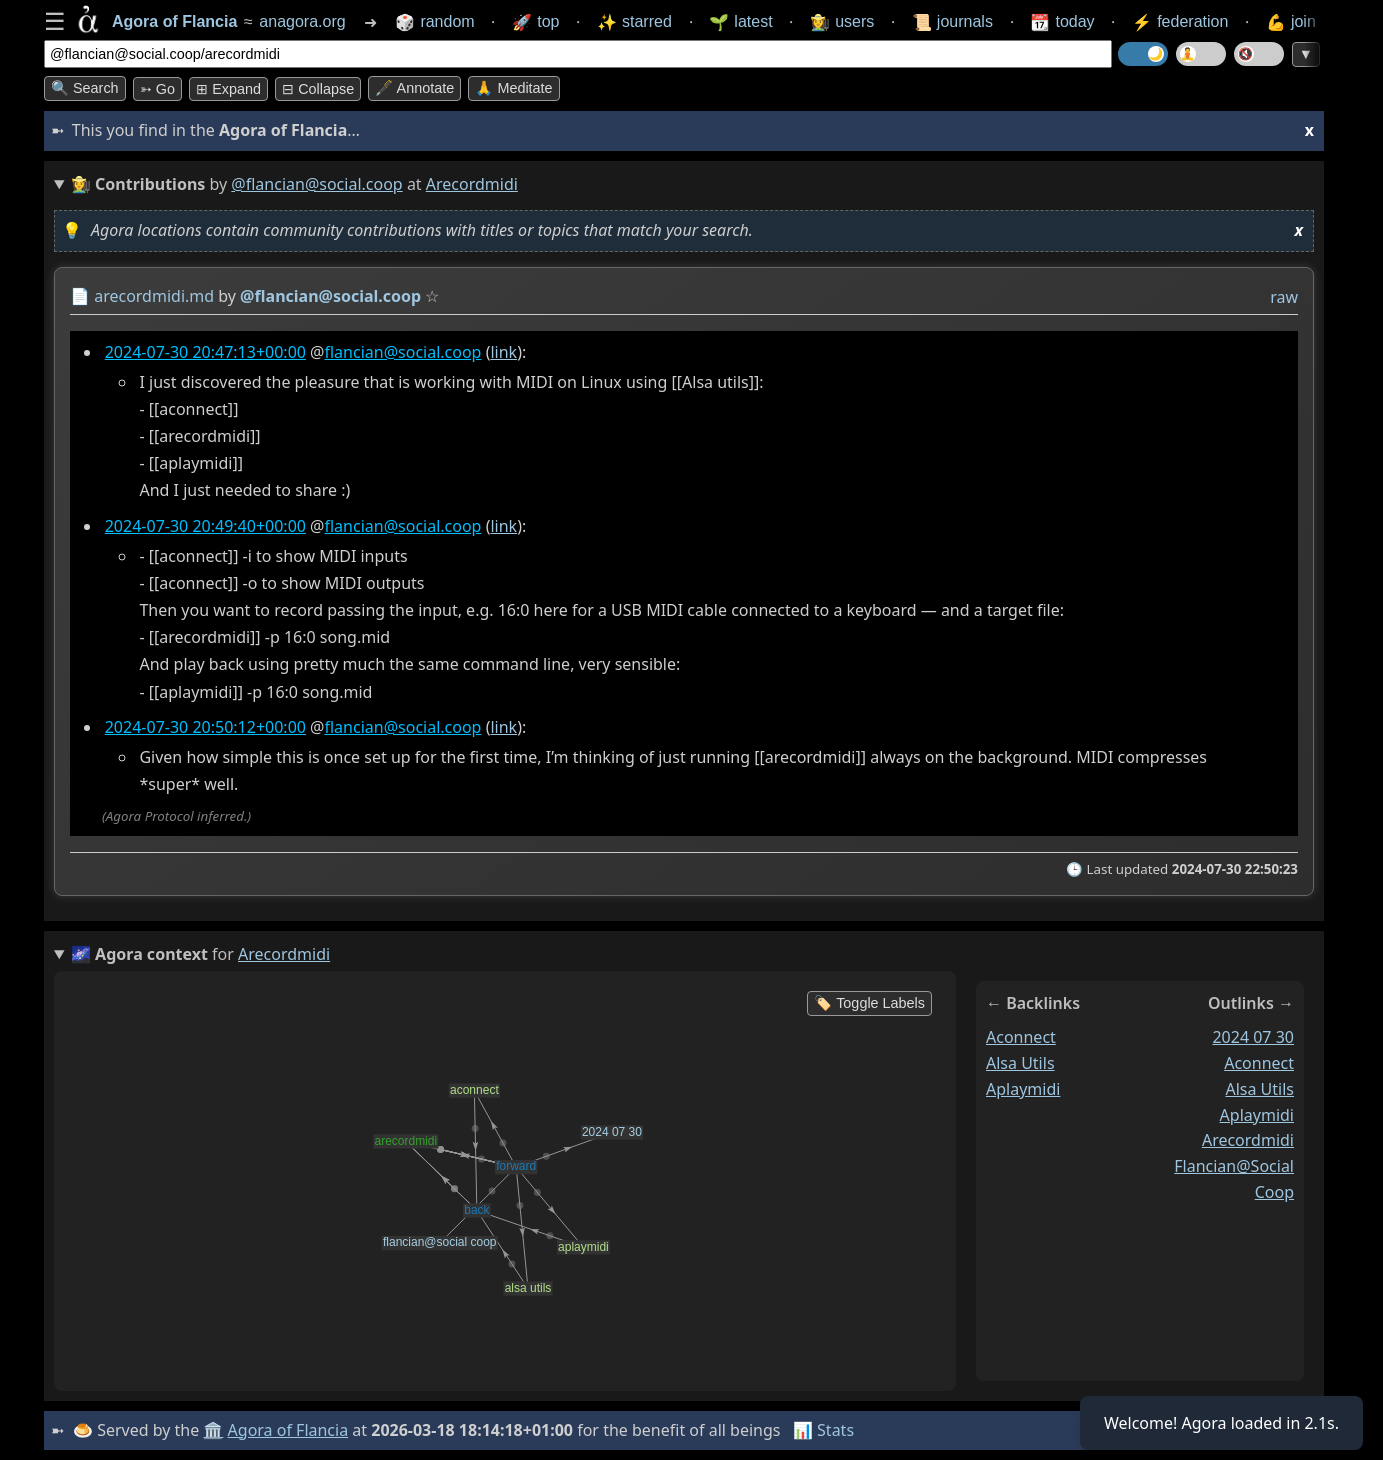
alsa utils (1020, 1062)
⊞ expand (228, 89)
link (503, 352)
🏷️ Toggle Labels (869, 1003)
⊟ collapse (318, 89)
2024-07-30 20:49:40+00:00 (205, 526)
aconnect (1021, 1036)
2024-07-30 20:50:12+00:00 (205, 727)
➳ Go (157, 89)
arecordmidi (1248, 1140)
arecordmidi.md (154, 296)
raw (1284, 297)
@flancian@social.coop (316, 184)
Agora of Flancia (288, 1430)
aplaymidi (1023, 1088)
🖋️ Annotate (414, 88)
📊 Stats (823, 1430)
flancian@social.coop (402, 352)
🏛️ (213, 1430)
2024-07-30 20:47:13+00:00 (205, 352)
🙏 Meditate (513, 88)
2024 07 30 (1253, 1036)
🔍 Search (85, 88)
